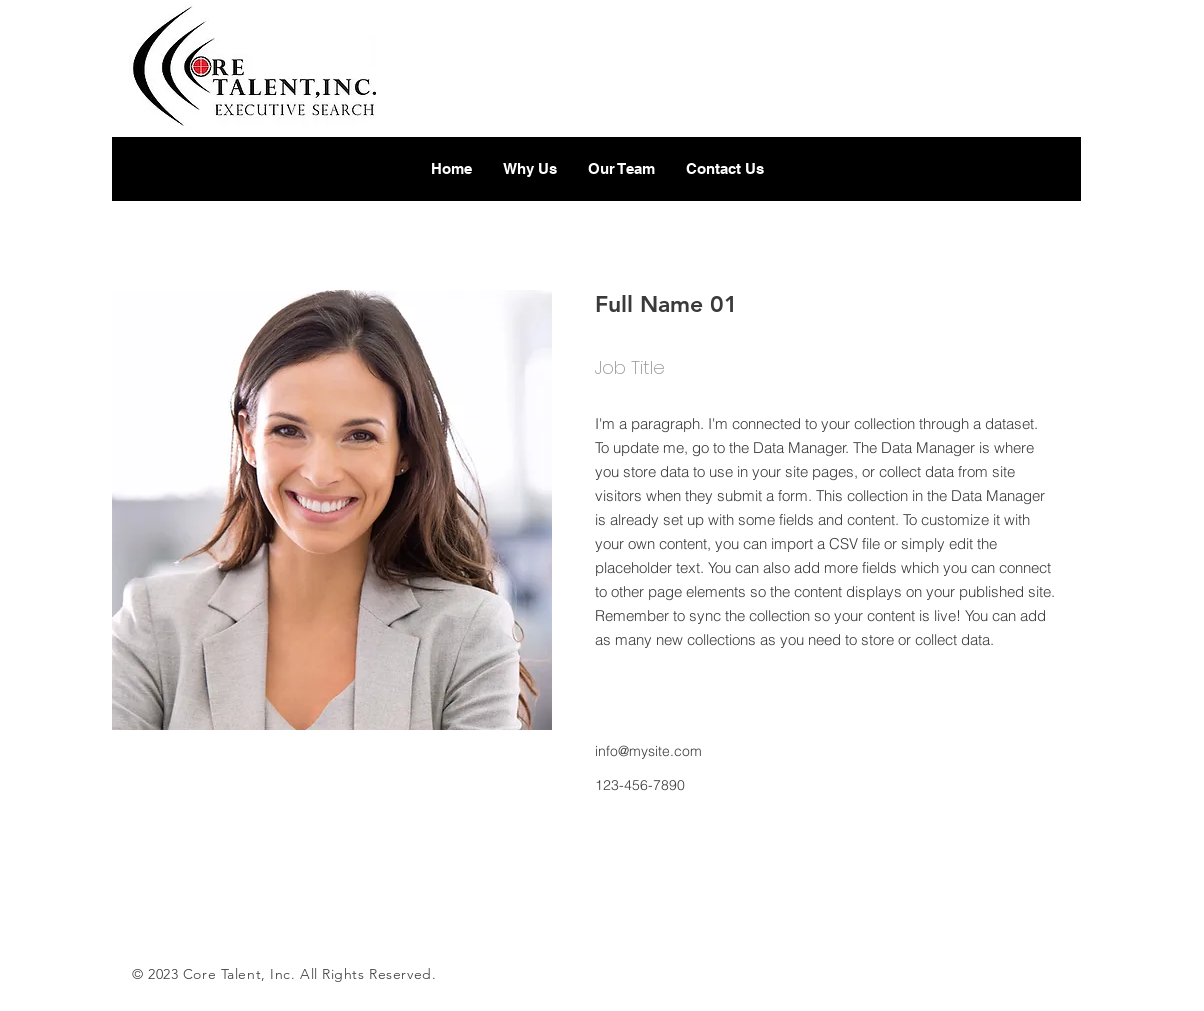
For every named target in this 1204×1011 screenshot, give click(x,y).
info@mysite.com (648, 751)
